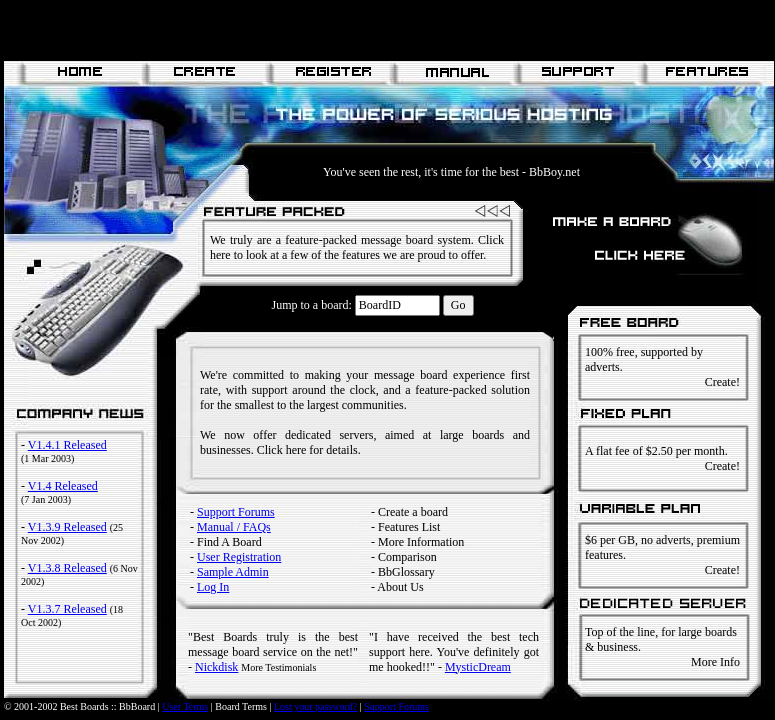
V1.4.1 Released (67, 445)
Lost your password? (315, 706)
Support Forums (236, 512)
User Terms (185, 706)
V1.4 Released (63, 486)
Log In (213, 587)
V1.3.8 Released (67, 568)
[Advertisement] (238, 30)
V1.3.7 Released (67, 609)
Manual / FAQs (234, 527)
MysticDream (478, 667)
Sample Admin (233, 572)
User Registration (239, 557)
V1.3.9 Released (67, 527)
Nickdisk (216, 667)
